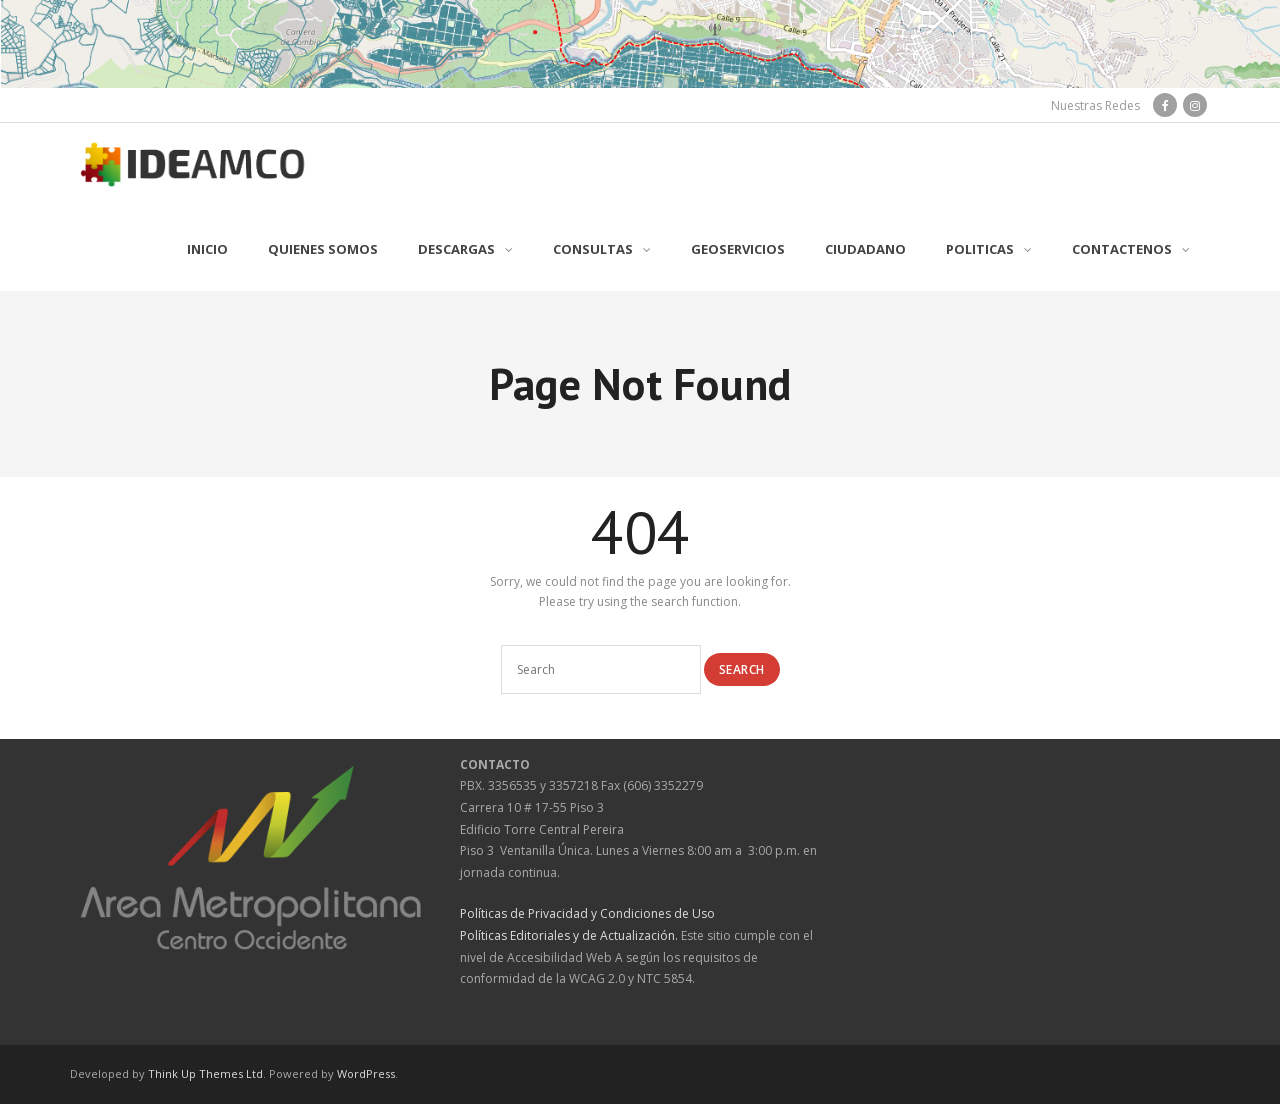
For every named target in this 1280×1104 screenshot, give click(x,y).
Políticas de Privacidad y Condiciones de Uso (587, 913)
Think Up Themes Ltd (205, 1073)
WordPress (366, 1073)
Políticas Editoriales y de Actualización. (569, 935)
